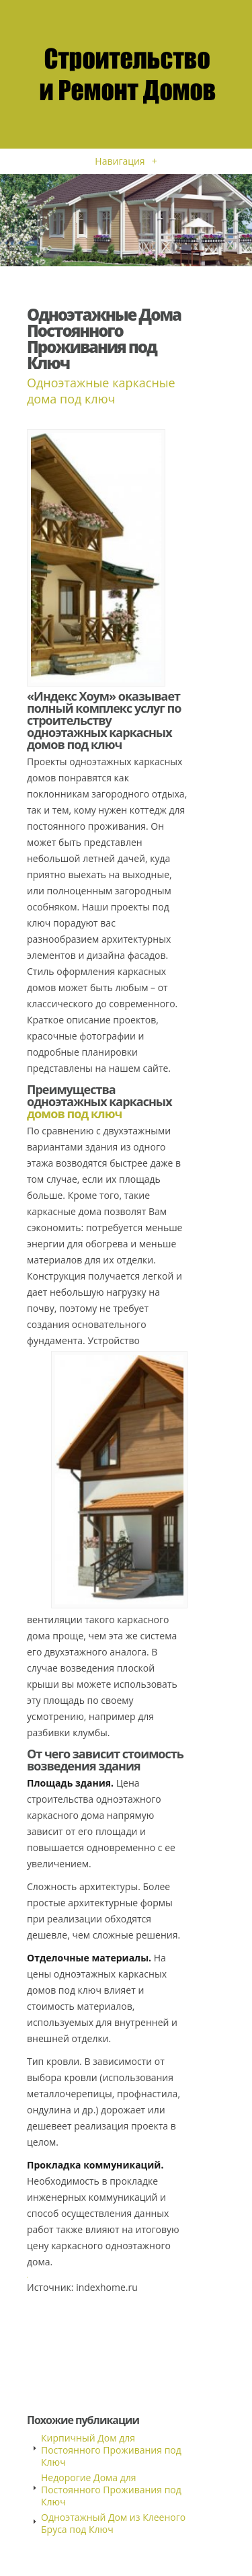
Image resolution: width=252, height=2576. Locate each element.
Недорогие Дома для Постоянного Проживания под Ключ (111, 2489)
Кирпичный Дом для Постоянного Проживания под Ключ (111, 2449)
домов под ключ (74, 1113)
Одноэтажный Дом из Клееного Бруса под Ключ (113, 2523)
